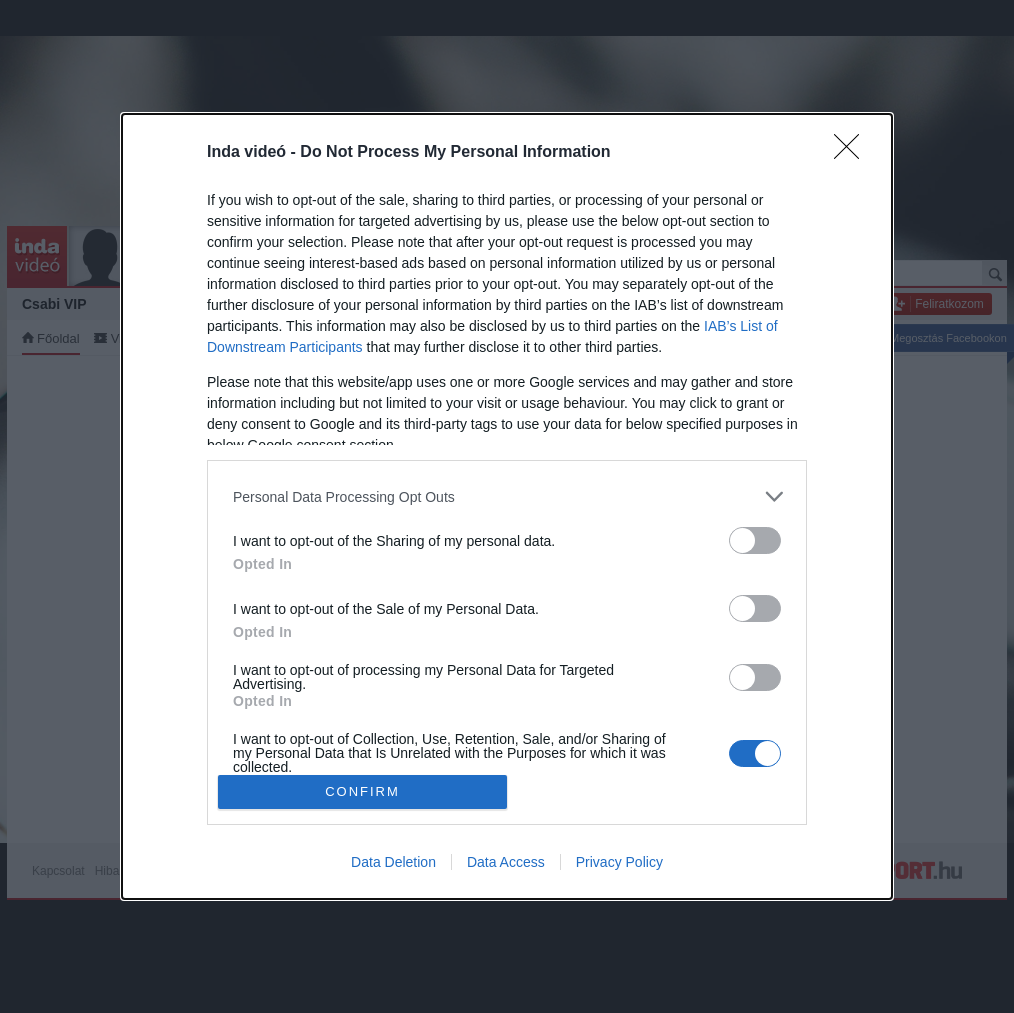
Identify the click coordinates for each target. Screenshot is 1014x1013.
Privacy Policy (619, 862)
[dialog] (507, 506)
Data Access (506, 862)
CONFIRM (362, 791)
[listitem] (507, 496)
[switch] (755, 540)
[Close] (853, 153)
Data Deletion (393, 862)
